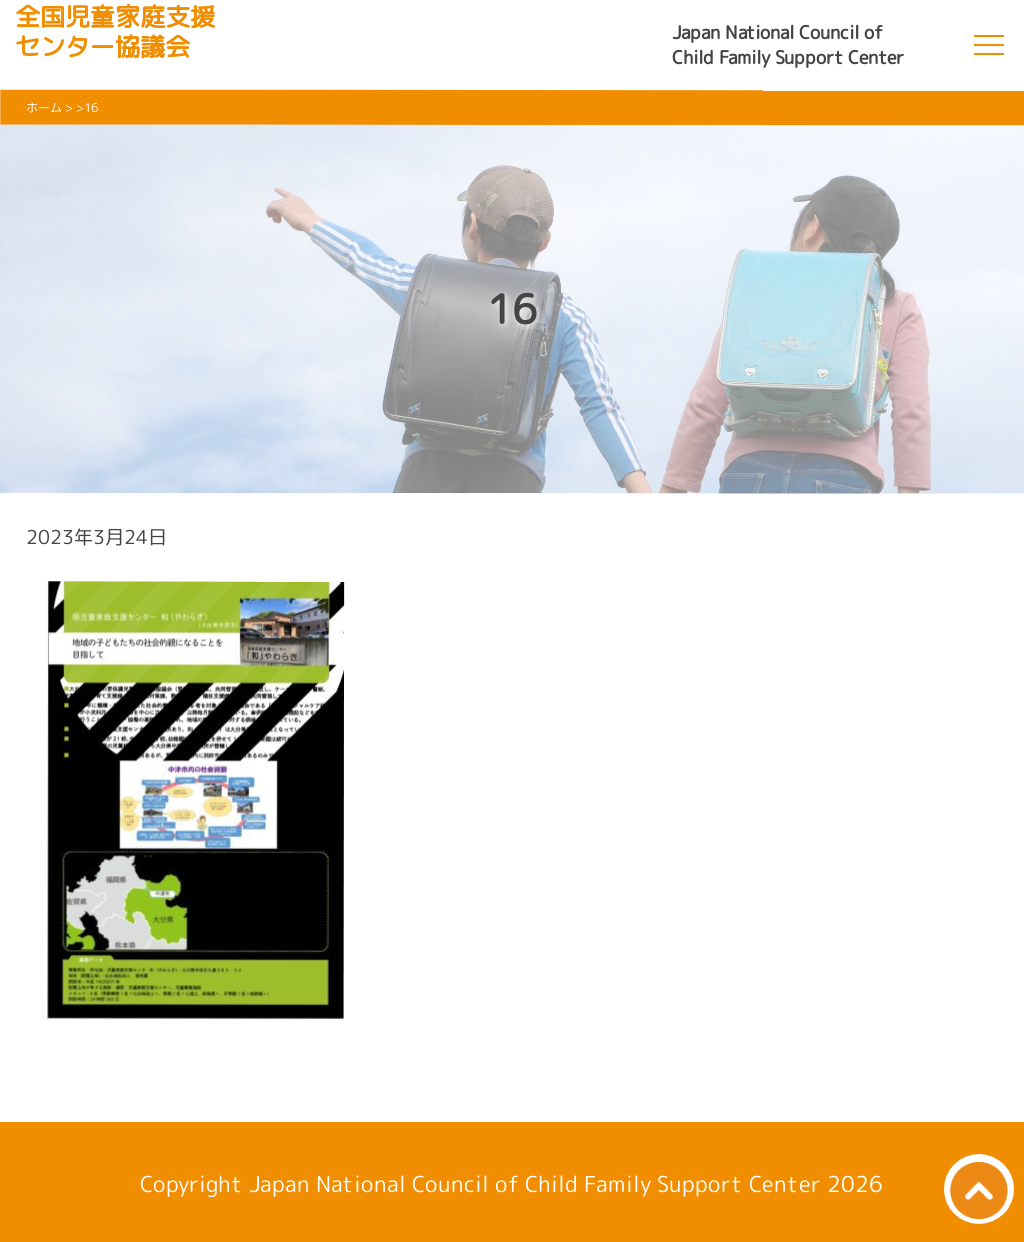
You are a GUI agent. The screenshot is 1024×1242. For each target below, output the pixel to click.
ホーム (44, 107)
